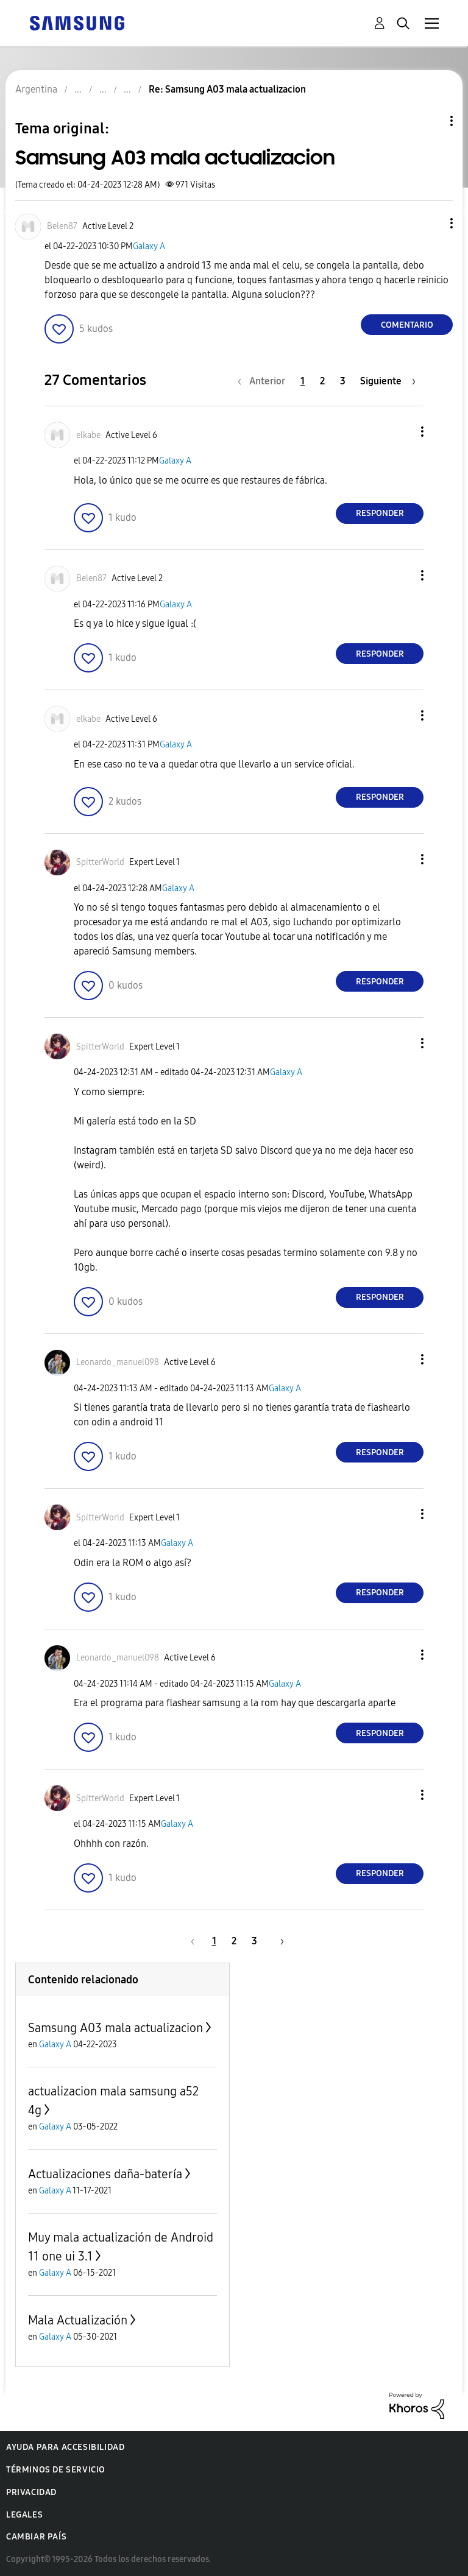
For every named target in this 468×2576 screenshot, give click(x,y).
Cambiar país (36, 2537)
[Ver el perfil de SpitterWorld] (100, 862)
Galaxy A (149, 246)
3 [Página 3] (343, 381)
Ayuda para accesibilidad (65, 2447)
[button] (431, 223)
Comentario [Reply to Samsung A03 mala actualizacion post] (407, 325)
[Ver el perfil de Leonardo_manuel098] (117, 1362)
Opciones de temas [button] (431, 120)
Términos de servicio (55, 2470)
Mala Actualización (77, 2320)
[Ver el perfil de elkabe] (88, 435)
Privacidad (31, 2492)
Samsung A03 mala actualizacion (115, 2027)
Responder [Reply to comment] (380, 513)
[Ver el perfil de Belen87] (62, 226)
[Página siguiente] (388, 381)
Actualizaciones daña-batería (105, 2174)
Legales (24, 2515)
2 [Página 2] (322, 381)
